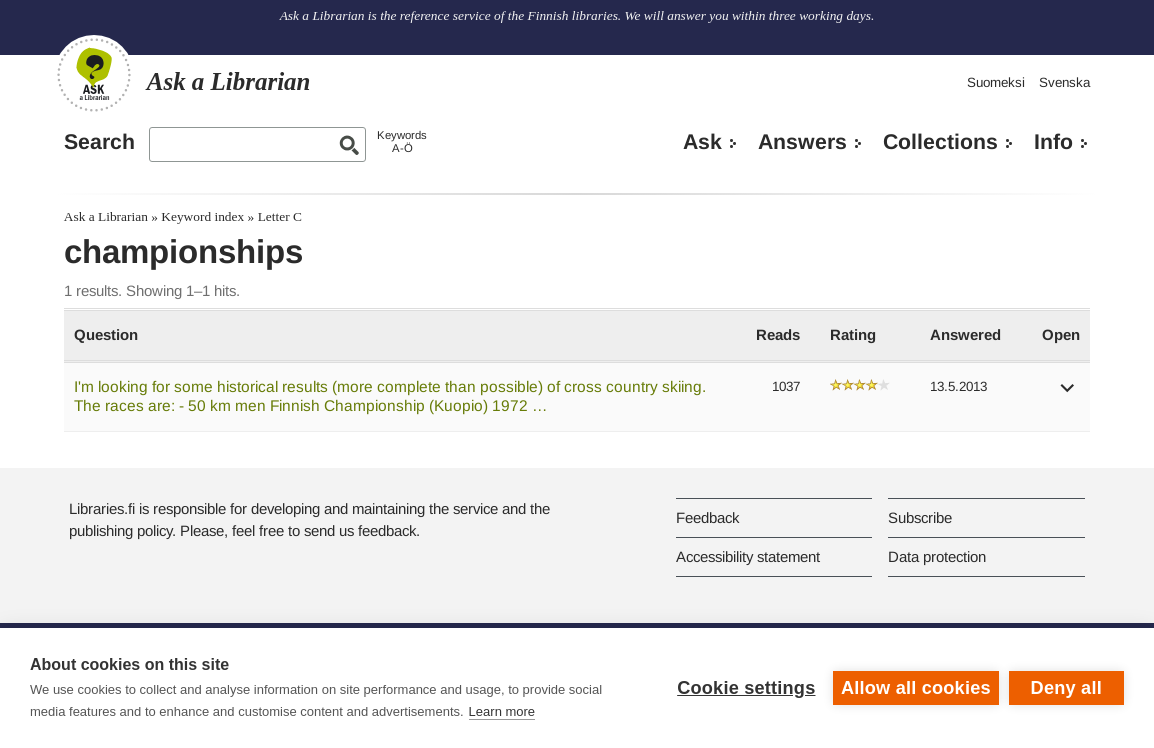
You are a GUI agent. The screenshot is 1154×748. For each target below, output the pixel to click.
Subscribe (920, 517)
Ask (702, 142)
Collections (940, 142)
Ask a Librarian (106, 216)
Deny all (1066, 688)
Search (99, 142)
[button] (1068, 394)
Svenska (1064, 82)
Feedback (707, 517)
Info (1053, 142)
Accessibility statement (748, 556)
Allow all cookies (916, 688)
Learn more (502, 711)
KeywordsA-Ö (402, 141)
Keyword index (202, 216)
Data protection (937, 556)
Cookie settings (746, 688)
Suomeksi (996, 82)
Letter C (280, 216)
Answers (802, 142)
